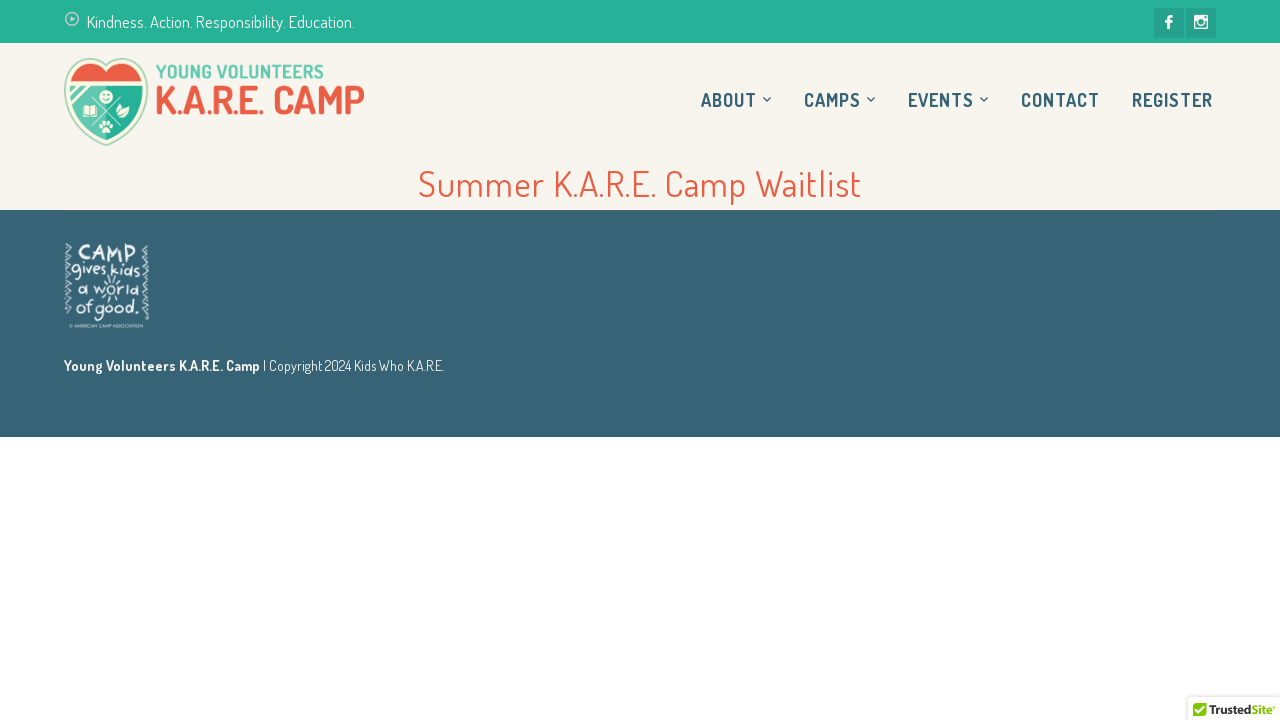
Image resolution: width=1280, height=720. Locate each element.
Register (1172, 100)
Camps (832, 100)
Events (941, 100)
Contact (1060, 100)
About (729, 100)
